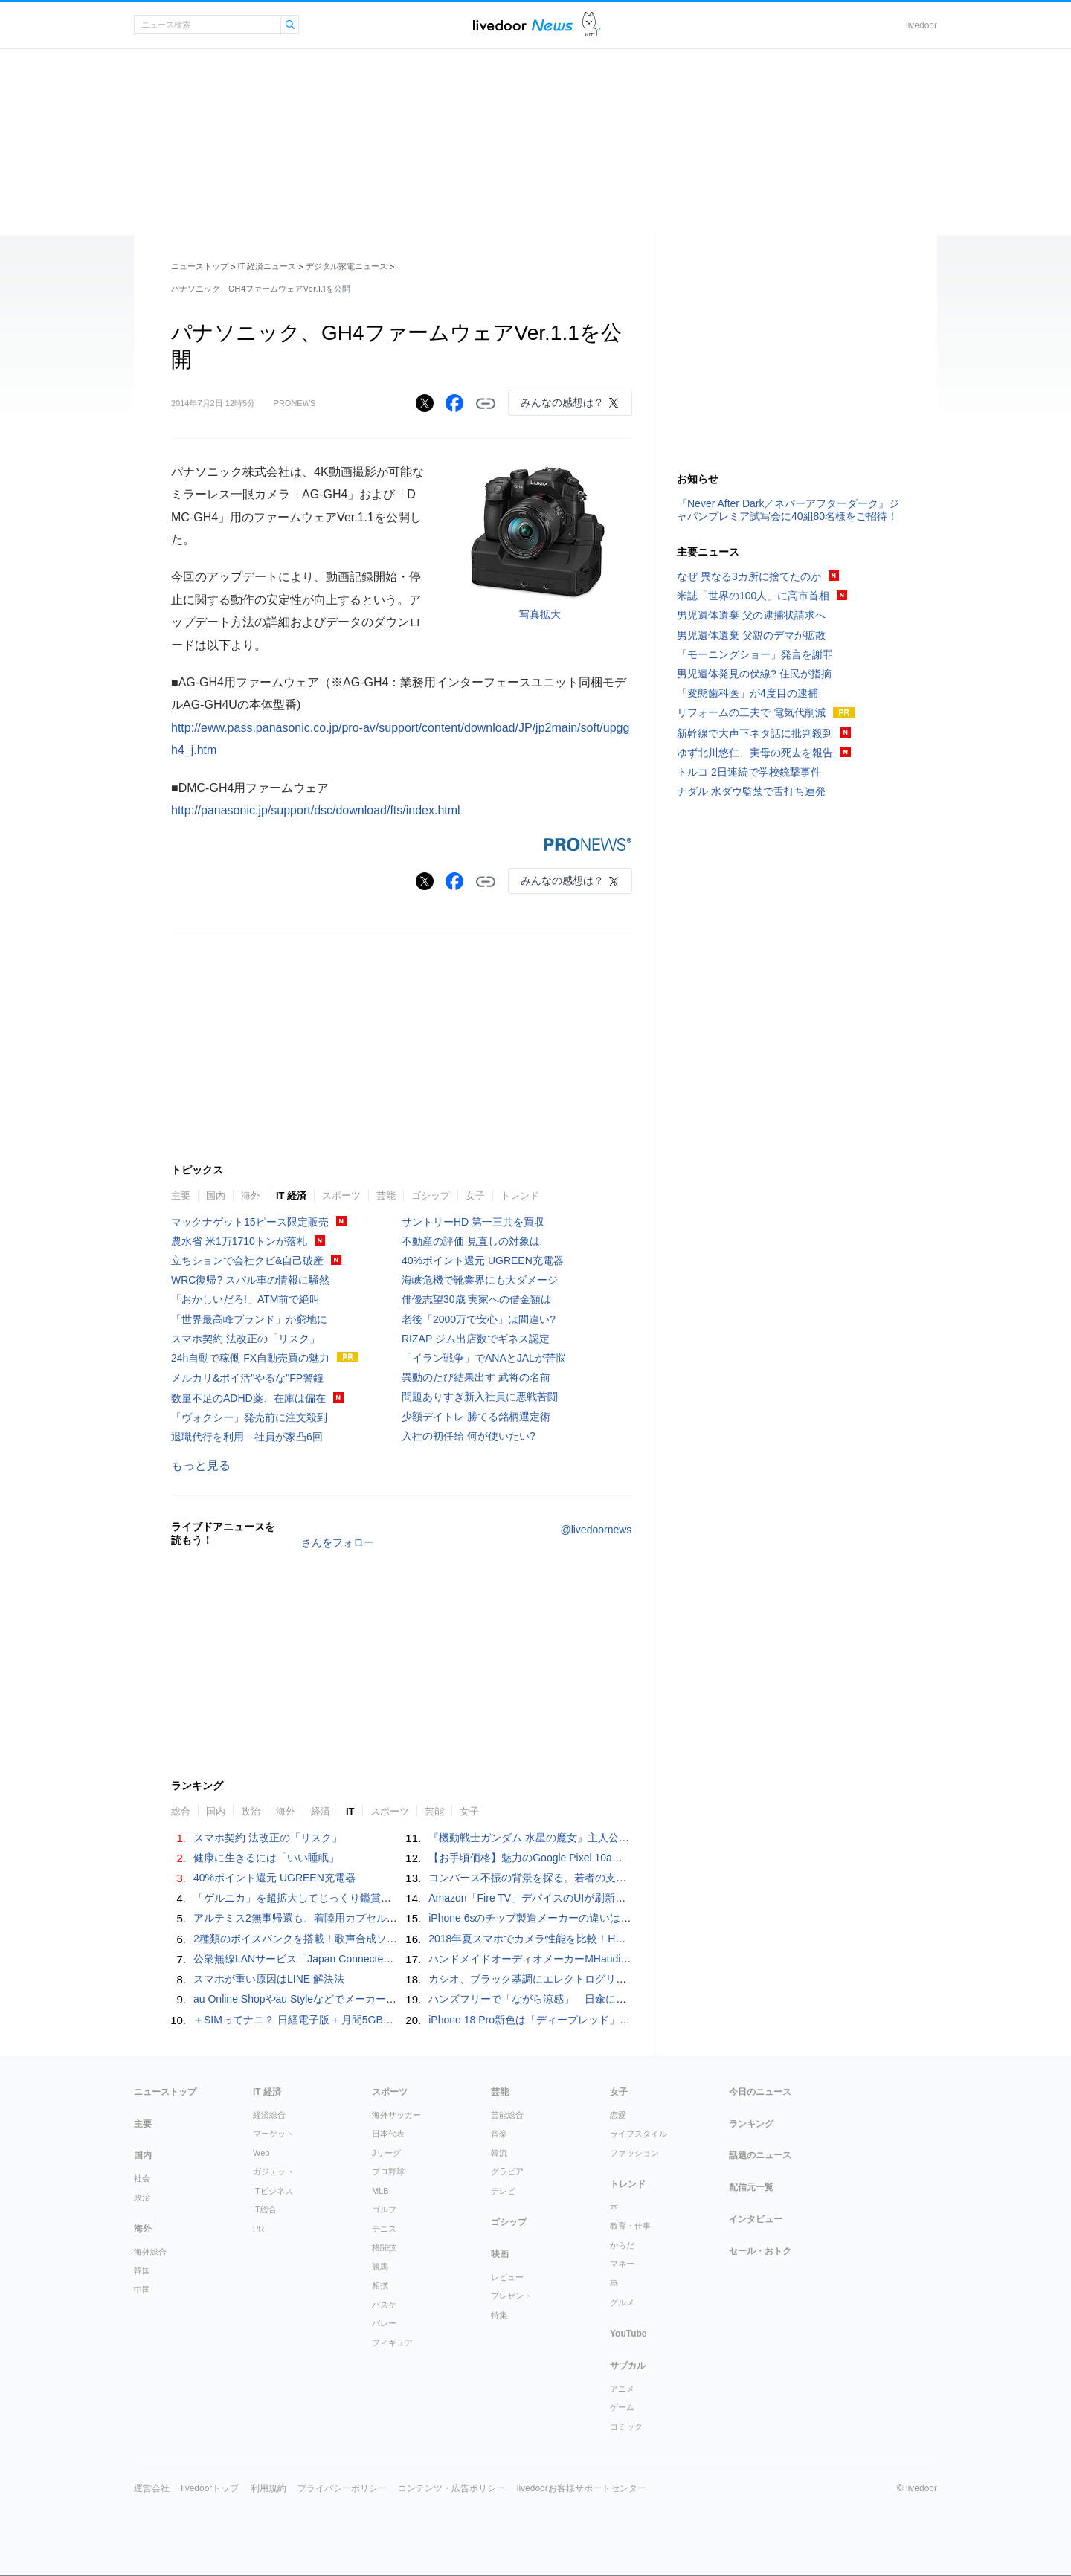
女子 (475, 1195)
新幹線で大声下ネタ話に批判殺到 (755, 733)
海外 (250, 1195)
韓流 (499, 2152)
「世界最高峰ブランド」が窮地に (249, 1319)
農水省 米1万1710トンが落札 (239, 1241)
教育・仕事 (630, 2225)
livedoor (921, 25)
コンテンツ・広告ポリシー (451, 2488)
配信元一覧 (751, 2187)
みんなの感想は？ (562, 402)
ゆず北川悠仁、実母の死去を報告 (755, 753)
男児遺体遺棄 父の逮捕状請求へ (751, 615)
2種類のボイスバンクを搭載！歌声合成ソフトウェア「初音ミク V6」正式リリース (386, 1939)
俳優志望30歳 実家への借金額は (476, 1299)
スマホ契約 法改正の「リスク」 (245, 1339)
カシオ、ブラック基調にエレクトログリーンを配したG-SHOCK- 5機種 (594, 1979)
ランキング (751, 2124)
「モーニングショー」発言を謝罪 (755, 654)
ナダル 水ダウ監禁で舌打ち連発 (751, 791)
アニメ (622, 2388)
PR (258, 2228)
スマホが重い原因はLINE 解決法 (268, 1979)
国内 (215, 1195)
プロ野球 (388, 2171)
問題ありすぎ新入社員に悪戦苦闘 (480, 1397)
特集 (499, 2315)
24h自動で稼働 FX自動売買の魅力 (250, 1358)
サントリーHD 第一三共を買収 (473, 1222)
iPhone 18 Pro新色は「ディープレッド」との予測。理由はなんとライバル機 (607, 2020)
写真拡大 (540, 614)
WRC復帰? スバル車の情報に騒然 (250, 1280)
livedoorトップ (210, 2488)
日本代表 (388, 2133)
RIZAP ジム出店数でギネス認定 (476, 1339)
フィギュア (392, 2342)
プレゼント (511, 2295)
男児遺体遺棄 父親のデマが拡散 (751, 635)
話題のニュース (760, 2155)
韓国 (142, 2270)
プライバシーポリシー (342, 2488)
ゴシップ (430, 1195)
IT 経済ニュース (267, 266)
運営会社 (152, 2488)
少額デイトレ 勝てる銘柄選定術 (476, 1417)
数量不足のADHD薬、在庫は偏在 (248, 1398)
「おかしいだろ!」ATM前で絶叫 (245, 1299)
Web (261, 2152)
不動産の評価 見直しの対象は (471, 1241)
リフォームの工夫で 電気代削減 (751, 712)
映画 (500, 2254)
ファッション (634, 2152)
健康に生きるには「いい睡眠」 (266, 1858)
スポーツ (341, 1195)
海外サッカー (396, 2114)
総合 (180, 1811)
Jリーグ (386, 2152)
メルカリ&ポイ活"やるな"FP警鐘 (247, 1378)
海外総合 (150, 2251)
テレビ (503, 2190)
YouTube (628, 2333)
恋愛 (618, 2114)
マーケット (273, 2133)
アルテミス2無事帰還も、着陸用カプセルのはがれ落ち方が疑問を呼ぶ (357, 1918)
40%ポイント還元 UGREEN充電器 (483, 1260)
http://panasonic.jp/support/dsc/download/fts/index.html (315, 810)
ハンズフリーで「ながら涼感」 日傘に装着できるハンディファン (584, 1999)
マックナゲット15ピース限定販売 (250, 1222)
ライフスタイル (638, 2133)
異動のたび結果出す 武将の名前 (476, 1377)
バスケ (384, 2304)
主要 (180, 1195)
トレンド (520, 1195)
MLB (380, 2190)
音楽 (499, 2133)
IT (350, 1811)
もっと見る (201, 1465)
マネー (622, 2263)
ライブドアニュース (523, 25)
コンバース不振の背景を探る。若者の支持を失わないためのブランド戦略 (600, 1878)
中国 (142, 2289)
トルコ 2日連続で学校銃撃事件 (749, 772)
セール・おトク (760, 2251)
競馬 (380, 2266)
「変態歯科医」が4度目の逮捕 (747, 693)
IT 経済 (291, 1195)
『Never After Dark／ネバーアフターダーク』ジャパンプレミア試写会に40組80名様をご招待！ (788, 510)
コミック (626, 2426)
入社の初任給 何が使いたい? (469, 1436)
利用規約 (268, 2488)
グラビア (507, 2171)
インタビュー (755, 2219)
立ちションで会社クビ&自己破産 (247, 1260)
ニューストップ (199, 266)
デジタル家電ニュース (346, 266)
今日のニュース (760, 2092)
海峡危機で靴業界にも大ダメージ (480, 1280)
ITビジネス (273, 2190)
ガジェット (273, 2171)
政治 (250, 1811)
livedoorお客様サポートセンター (581, 2488)
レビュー (507, 2277)
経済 (320, 1811)
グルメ (622, 2302)
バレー (384, 2323)
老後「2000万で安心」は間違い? (479, 1319)
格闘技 (384, 2247)
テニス (384, 2228)
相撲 (380, 2285)
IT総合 (265, 2209)
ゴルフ (384, 2209)
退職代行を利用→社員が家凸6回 (247, 1437)
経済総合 (269, 2114)
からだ (622, 2245)
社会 (142, 2178)
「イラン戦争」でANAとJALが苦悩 (484, 1358)
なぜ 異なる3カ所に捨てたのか (749, 576)
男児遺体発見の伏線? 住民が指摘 (754, 674)
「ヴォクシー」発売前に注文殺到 (249, 1417)
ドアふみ (591, 25)
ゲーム (622, 2407)
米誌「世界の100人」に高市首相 (753, 596)
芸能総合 (507, 2114)
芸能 (386, 1195)
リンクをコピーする (485, 404)
